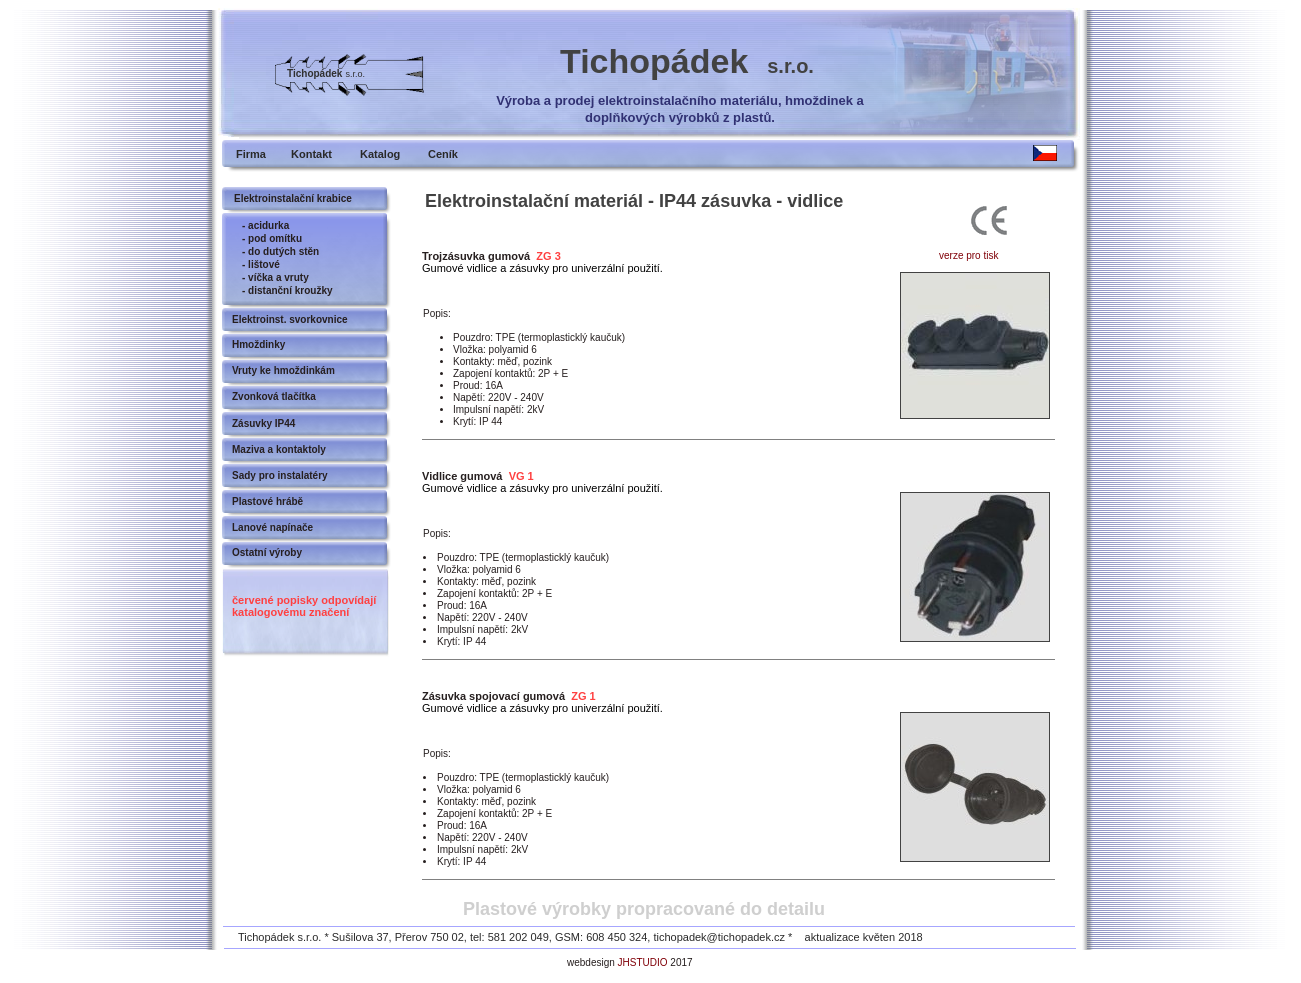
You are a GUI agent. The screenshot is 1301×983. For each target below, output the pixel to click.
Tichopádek (687, 61)
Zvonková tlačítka (274, 396)
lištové (264, 264)
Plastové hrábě (267, 501)
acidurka (268, 225)
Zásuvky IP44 (263, 423)
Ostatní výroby (267, 552)
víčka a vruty (278, 277)
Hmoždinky (258, 344)
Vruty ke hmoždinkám (283, 370)
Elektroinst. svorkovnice (290, 319)
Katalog (380, 154)
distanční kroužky (290, 290)
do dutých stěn (283, 251)
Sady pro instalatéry (280, 475)
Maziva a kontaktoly (279, 449)
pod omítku (275, 238)
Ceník (443, 154)
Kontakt (311, 154)
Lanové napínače (272, 527)
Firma (251, 154)
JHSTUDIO (643, 962)
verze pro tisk (968, 255)
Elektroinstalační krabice (293, 198)
